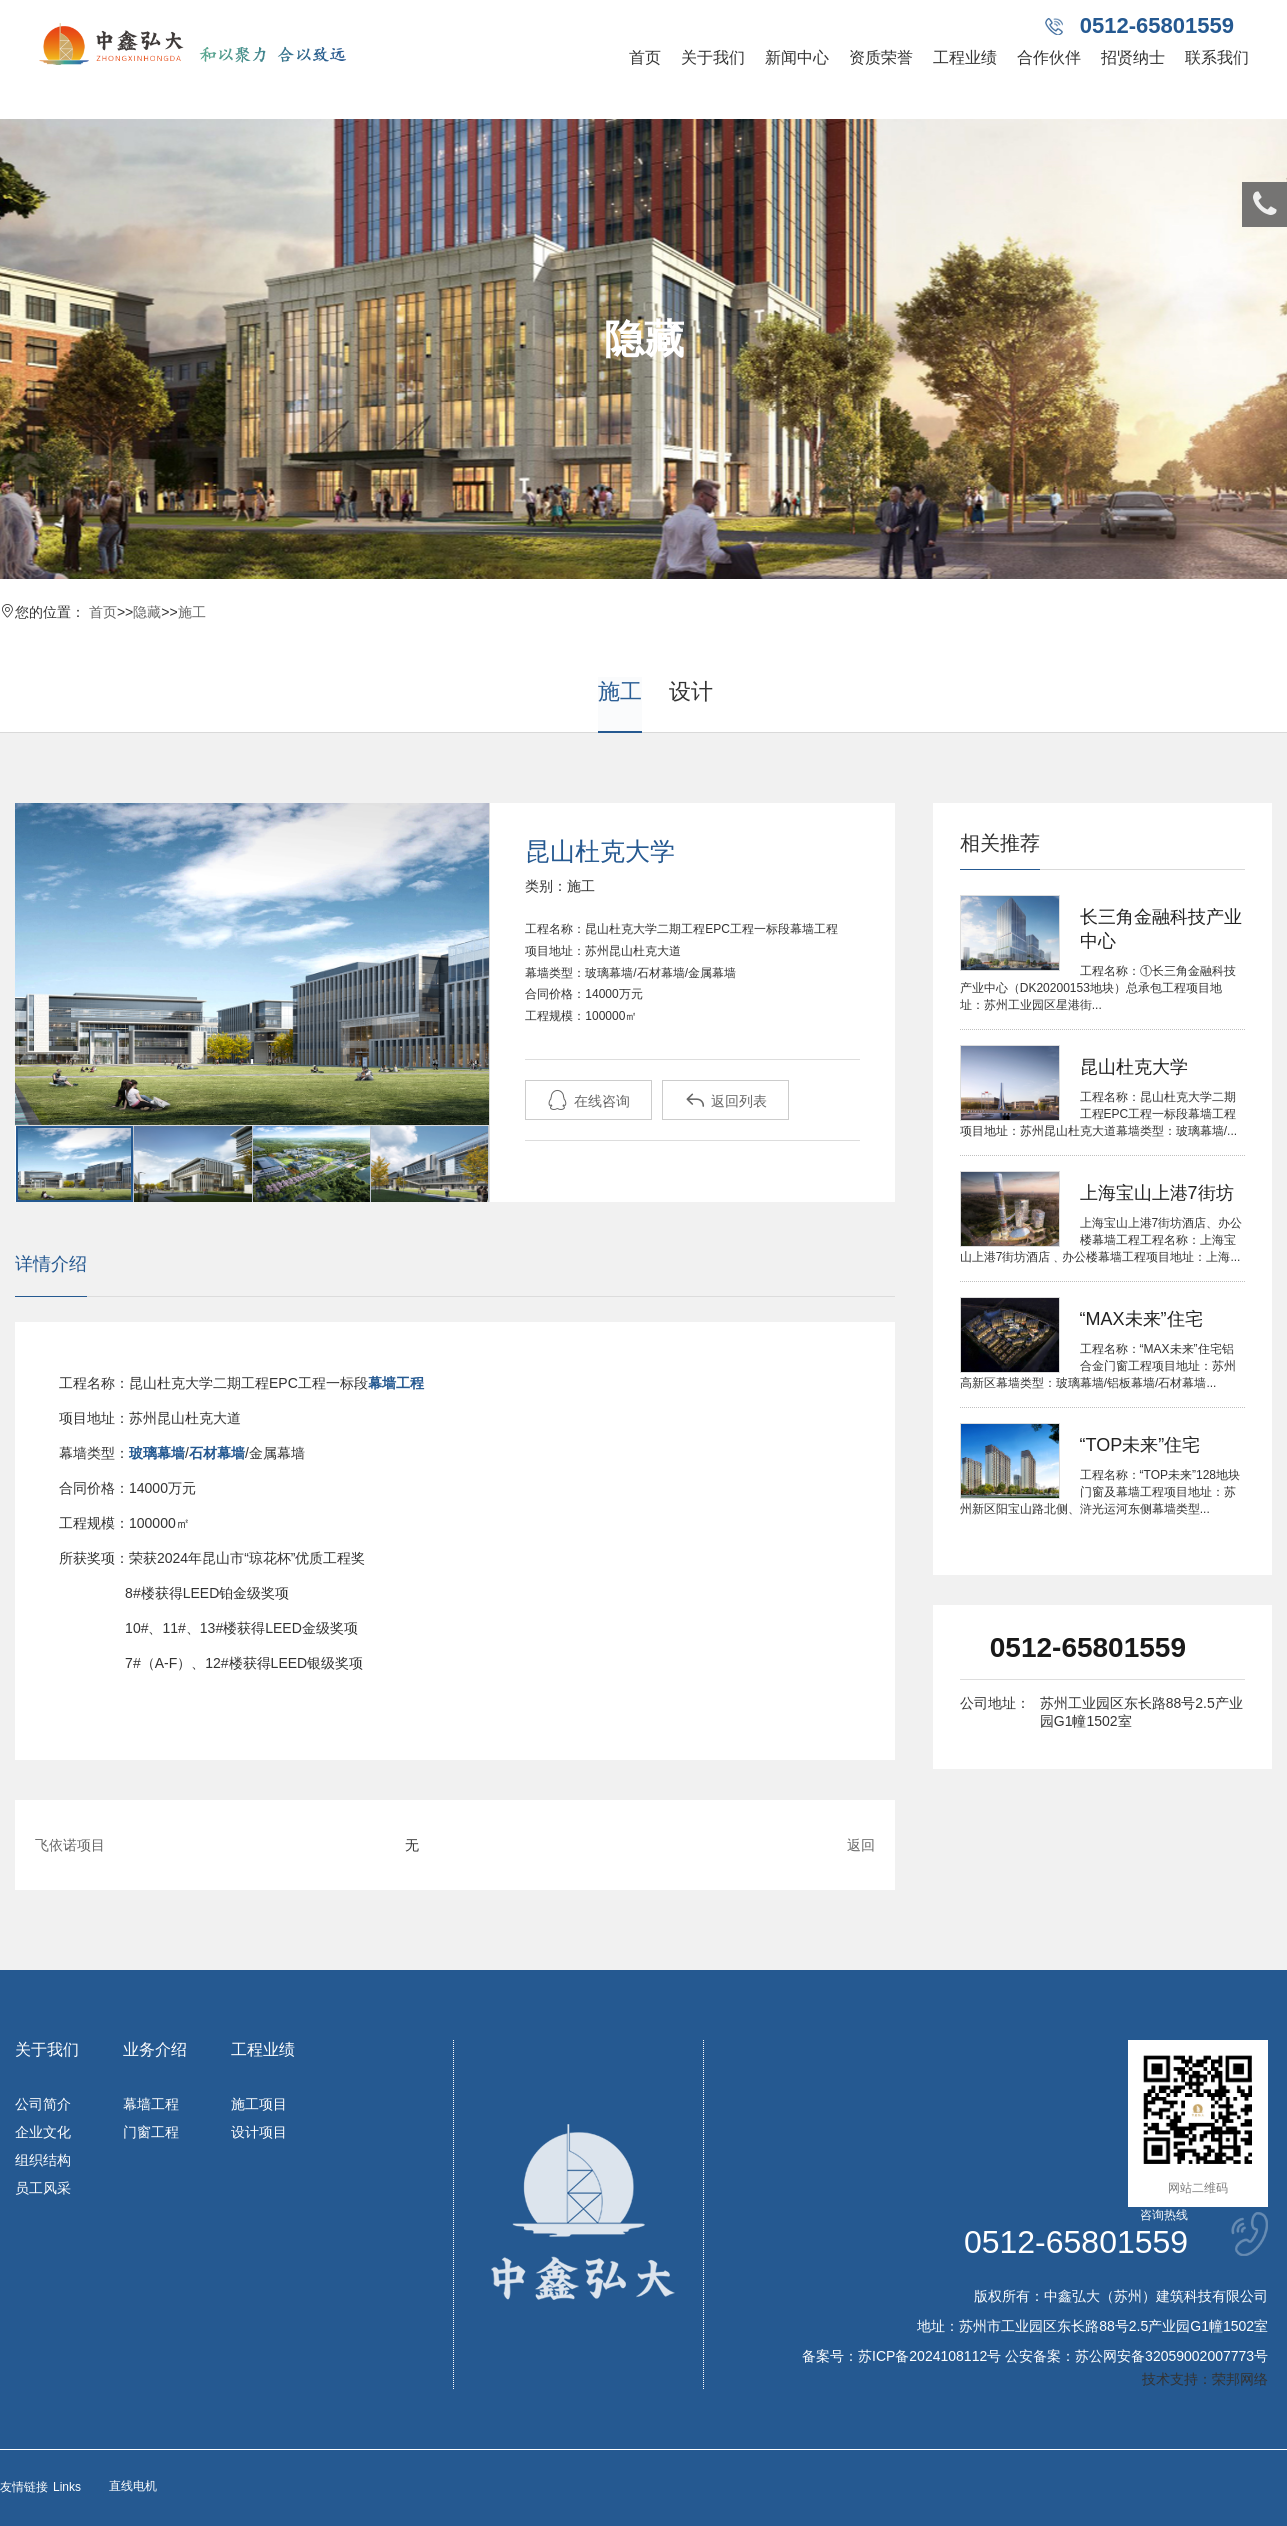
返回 (861, 1845)
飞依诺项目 (70, 1845)
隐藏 (147, 612)
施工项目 (259, 2104)
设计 (691, 691)
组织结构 (43, 2160)
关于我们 (713, 57)
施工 (192, 612)
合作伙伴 (1049, 57)
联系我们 (1217, 57)
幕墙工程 (151, 2104)
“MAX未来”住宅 (1141, 1319)
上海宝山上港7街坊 (1157, 1193)
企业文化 (43, 2132)
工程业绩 (965, 57)
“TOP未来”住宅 (1140, 1445)
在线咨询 (589, 1100)
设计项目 (259, 2132)
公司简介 (43, 2104)
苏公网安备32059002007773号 (1171, 2356)
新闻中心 (797, 57)
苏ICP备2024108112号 (929, 2356)
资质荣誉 (881, 57)
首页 (645, 57)
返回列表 (726, 1100)
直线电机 (133, 2486)
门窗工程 (151, 2132)
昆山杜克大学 (1134, 1067)
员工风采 (43, 2188)
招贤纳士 (1133, 57)
